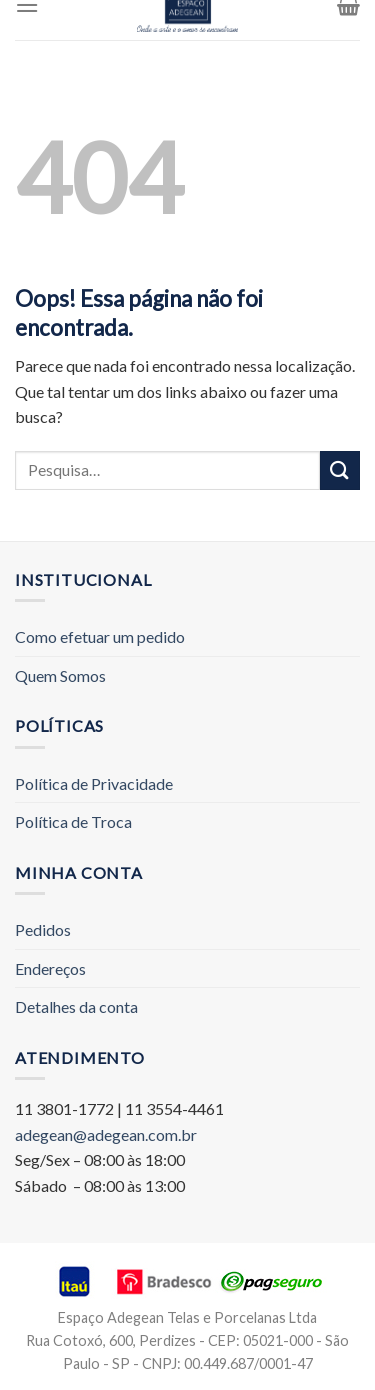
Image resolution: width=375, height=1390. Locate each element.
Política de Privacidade (94, 783)
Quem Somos (60, 675)
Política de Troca (73, 821)
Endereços (50, 968)
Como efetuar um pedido (100, 636)
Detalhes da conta (76, 1006)
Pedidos (43, 929)
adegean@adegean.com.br (106, 1134)
